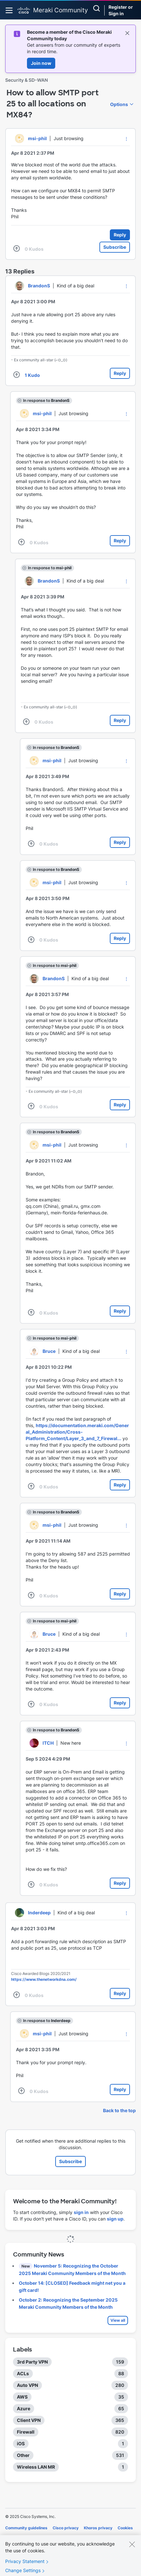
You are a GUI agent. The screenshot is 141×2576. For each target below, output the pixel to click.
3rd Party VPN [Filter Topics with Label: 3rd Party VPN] (32, 2362)
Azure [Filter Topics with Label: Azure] (23, 2408)
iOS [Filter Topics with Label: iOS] (21, 2443)
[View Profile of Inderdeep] (39, 1912)
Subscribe (114, 247)
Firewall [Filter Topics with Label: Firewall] (25, 2432)
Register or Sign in (121, 10)
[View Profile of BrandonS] (39, 285)
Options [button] (119, 104)
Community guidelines (26, 2527)
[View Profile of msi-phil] (37, 138)
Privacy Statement (25, 2567)
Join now (41, 63)
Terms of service (21, 2536)
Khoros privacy (98, 2527)
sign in (81, 2212)
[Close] (132, 2550)
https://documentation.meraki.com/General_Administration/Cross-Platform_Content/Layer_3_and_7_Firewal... (77, 1432)
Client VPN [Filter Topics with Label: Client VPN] (29, 2420)
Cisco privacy (66, 2527)
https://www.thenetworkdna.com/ (44, 1979)
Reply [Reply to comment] (120, 373)
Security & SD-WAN (26, 80)
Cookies (125, 2527)
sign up (115, 2218)
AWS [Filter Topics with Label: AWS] (22, 2397)
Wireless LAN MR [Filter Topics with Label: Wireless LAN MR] (36, 2467)
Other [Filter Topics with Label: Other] (23, 2455)
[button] (126, 139)
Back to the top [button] (119, 2110)
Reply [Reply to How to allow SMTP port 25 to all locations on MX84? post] (120, 234)
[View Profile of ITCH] (48, 1743)
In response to (46, 400)
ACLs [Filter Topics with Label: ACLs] (23, 2373)
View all (117, 2320)
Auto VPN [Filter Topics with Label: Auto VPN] (27, 2385)
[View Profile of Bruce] (49, 1351)
